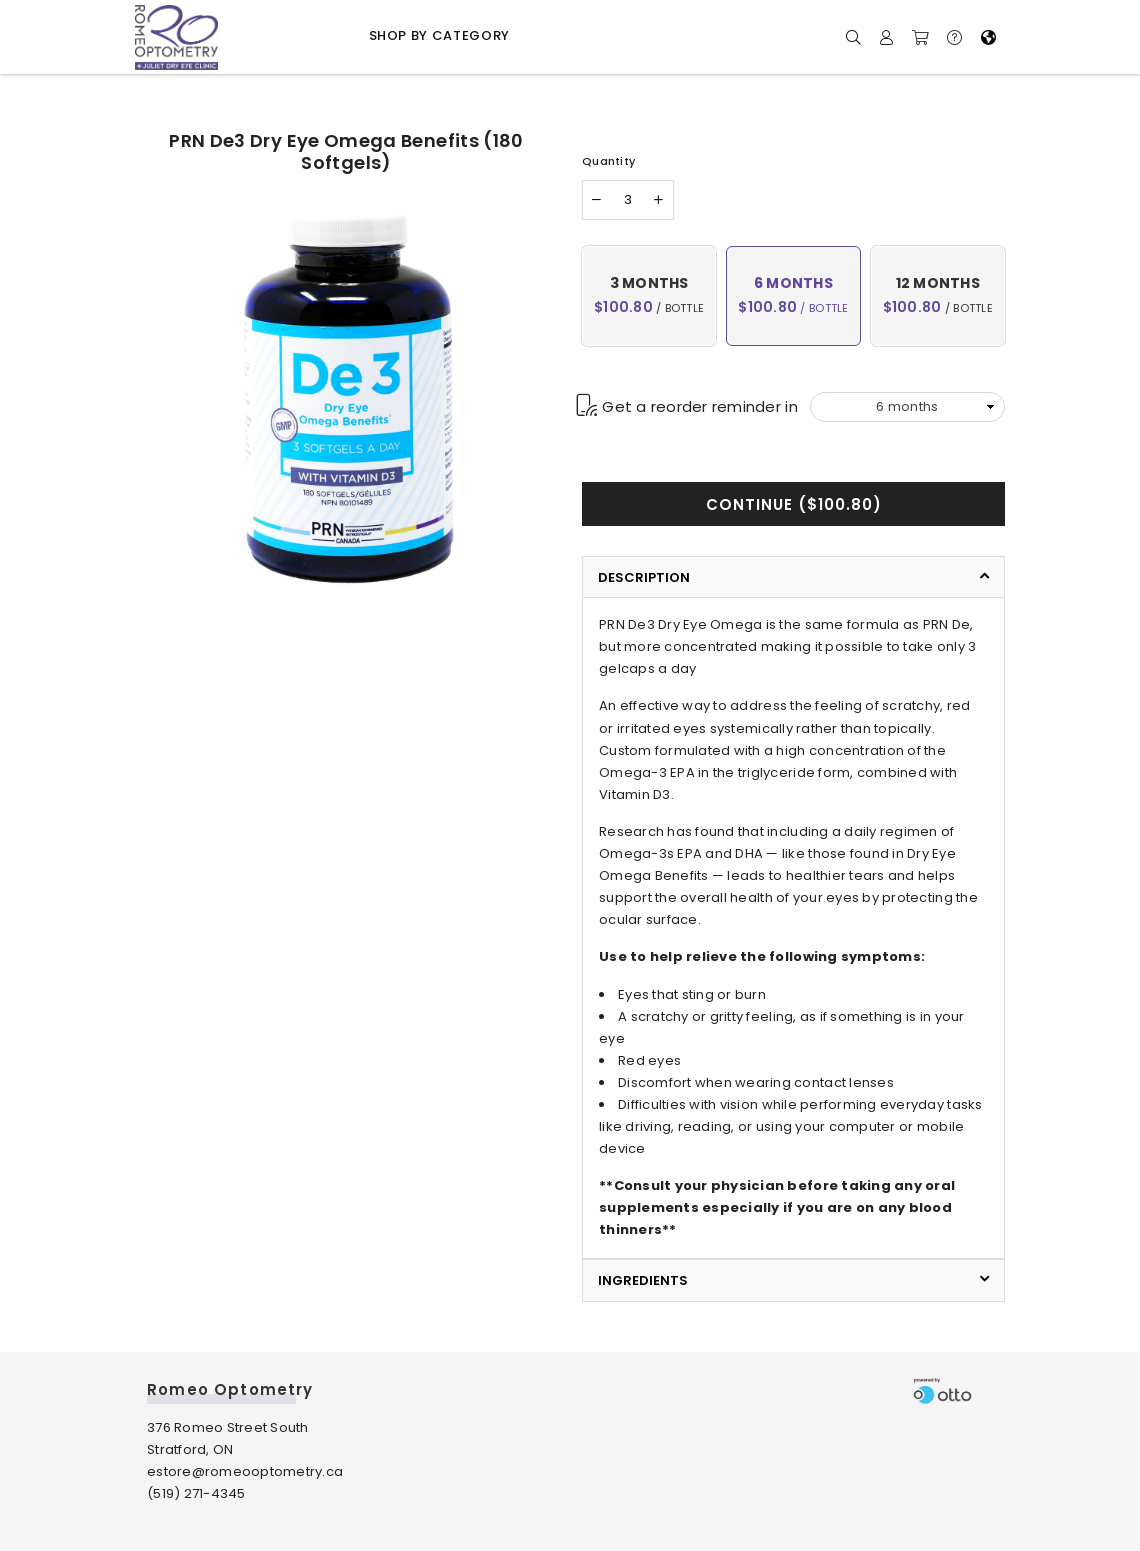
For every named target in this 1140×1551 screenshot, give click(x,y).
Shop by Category (439, 35)
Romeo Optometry (230, 1389)
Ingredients (643, 1280)
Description (644, 577)
